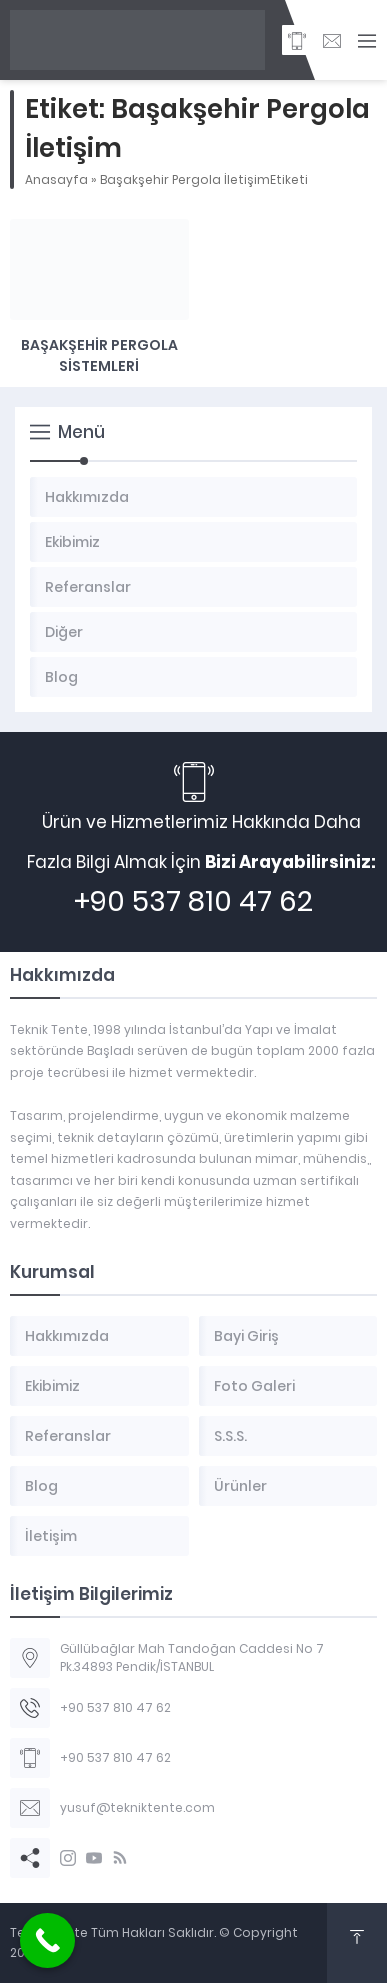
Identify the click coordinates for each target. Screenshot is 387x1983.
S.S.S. (230, 1436)
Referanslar (68, 1436)
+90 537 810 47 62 (193, 901)
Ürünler (240, 1486)
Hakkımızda (67, 1336)
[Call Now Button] (47, 1940)
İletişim (51, 1536)
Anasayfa (56, 179)
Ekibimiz (52, 1386)
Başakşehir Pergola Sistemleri (99, 355)
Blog (41, 1486)
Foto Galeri (254, 1386)
